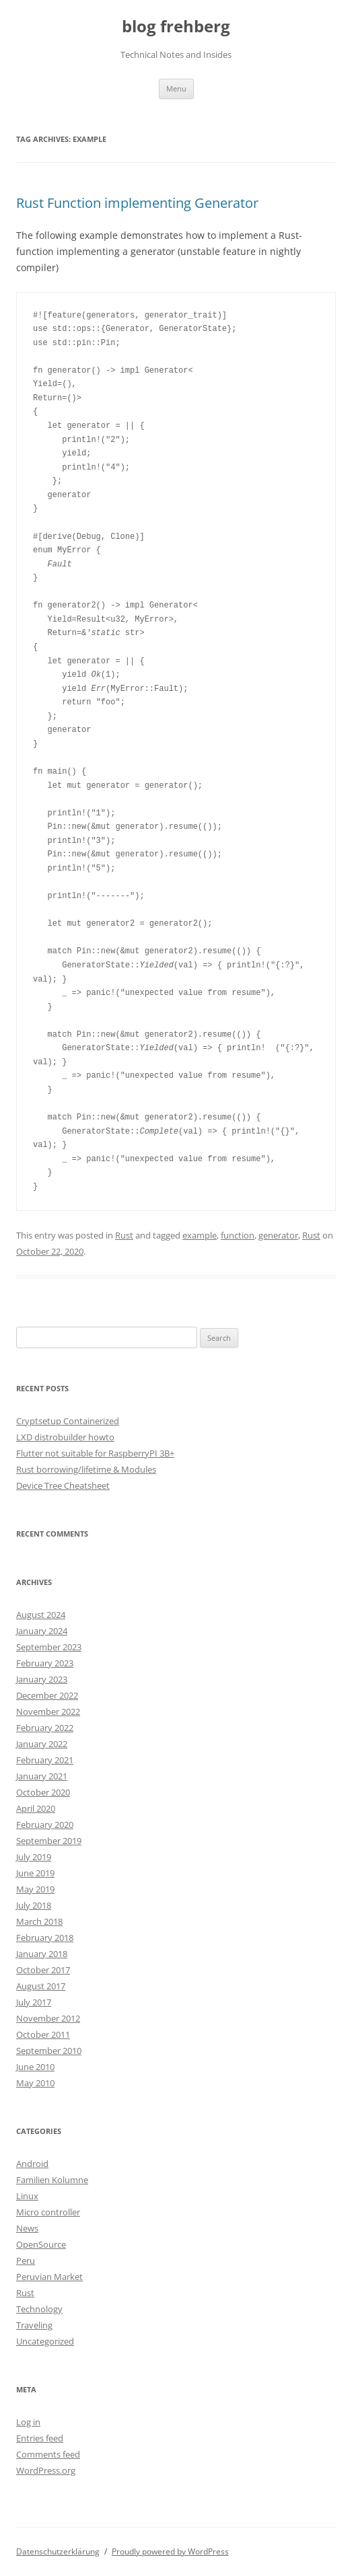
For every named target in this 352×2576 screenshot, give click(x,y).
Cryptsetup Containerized (67, 1421)
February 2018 (44, 1937)
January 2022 (41, 1744)
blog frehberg (176, 26)
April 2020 (35, 1808)
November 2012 (48, 2018)
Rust (124, 1235)
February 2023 (44, 1663)
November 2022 (48, 1711)
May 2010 (35, 2083)
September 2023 (48, 1647)
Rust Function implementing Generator (137, 203)
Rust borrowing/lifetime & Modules (86, 1469)
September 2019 (48, 1841)
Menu (176, 88)
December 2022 (47, 1695)
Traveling (34, 2325)
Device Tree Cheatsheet (63, 1485)
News (27, 2228)
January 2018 (41, 1954)
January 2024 (41, 1631)
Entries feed (39, 2438)
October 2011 (43, 2034)
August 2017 (40, 1986)
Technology (39, 2309)
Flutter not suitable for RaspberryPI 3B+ (95, 1453)
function (237, 1235)
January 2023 (41, 1679)
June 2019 (35, 1873)
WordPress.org (45, 2470)
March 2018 (39, 1921)
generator (278, 1235)
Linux (27, 2196)
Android (32, 2164)
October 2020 (43, 1792)
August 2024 (40, 1615)
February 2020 (44, 1824)
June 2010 (35, 2067)
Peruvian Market (49, 2277)
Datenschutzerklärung (58, 2551)
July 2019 (33, 1857)
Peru (25, 2260)
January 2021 (41, 1776)
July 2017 (33, 2002)
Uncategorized (45, 2341)
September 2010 (48, 2051)
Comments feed (48, 2454)
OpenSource (41, 2244)
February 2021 (44, 1760)
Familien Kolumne (52, 2180)
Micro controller (48, 2212)
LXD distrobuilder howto (65, 1437)
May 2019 (35, 1889)
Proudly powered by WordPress (170, 2551)
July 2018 (33, 1905)
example (199, 1235)
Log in (28, 2422)
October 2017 (43, 1970)
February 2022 (44, 1728)
